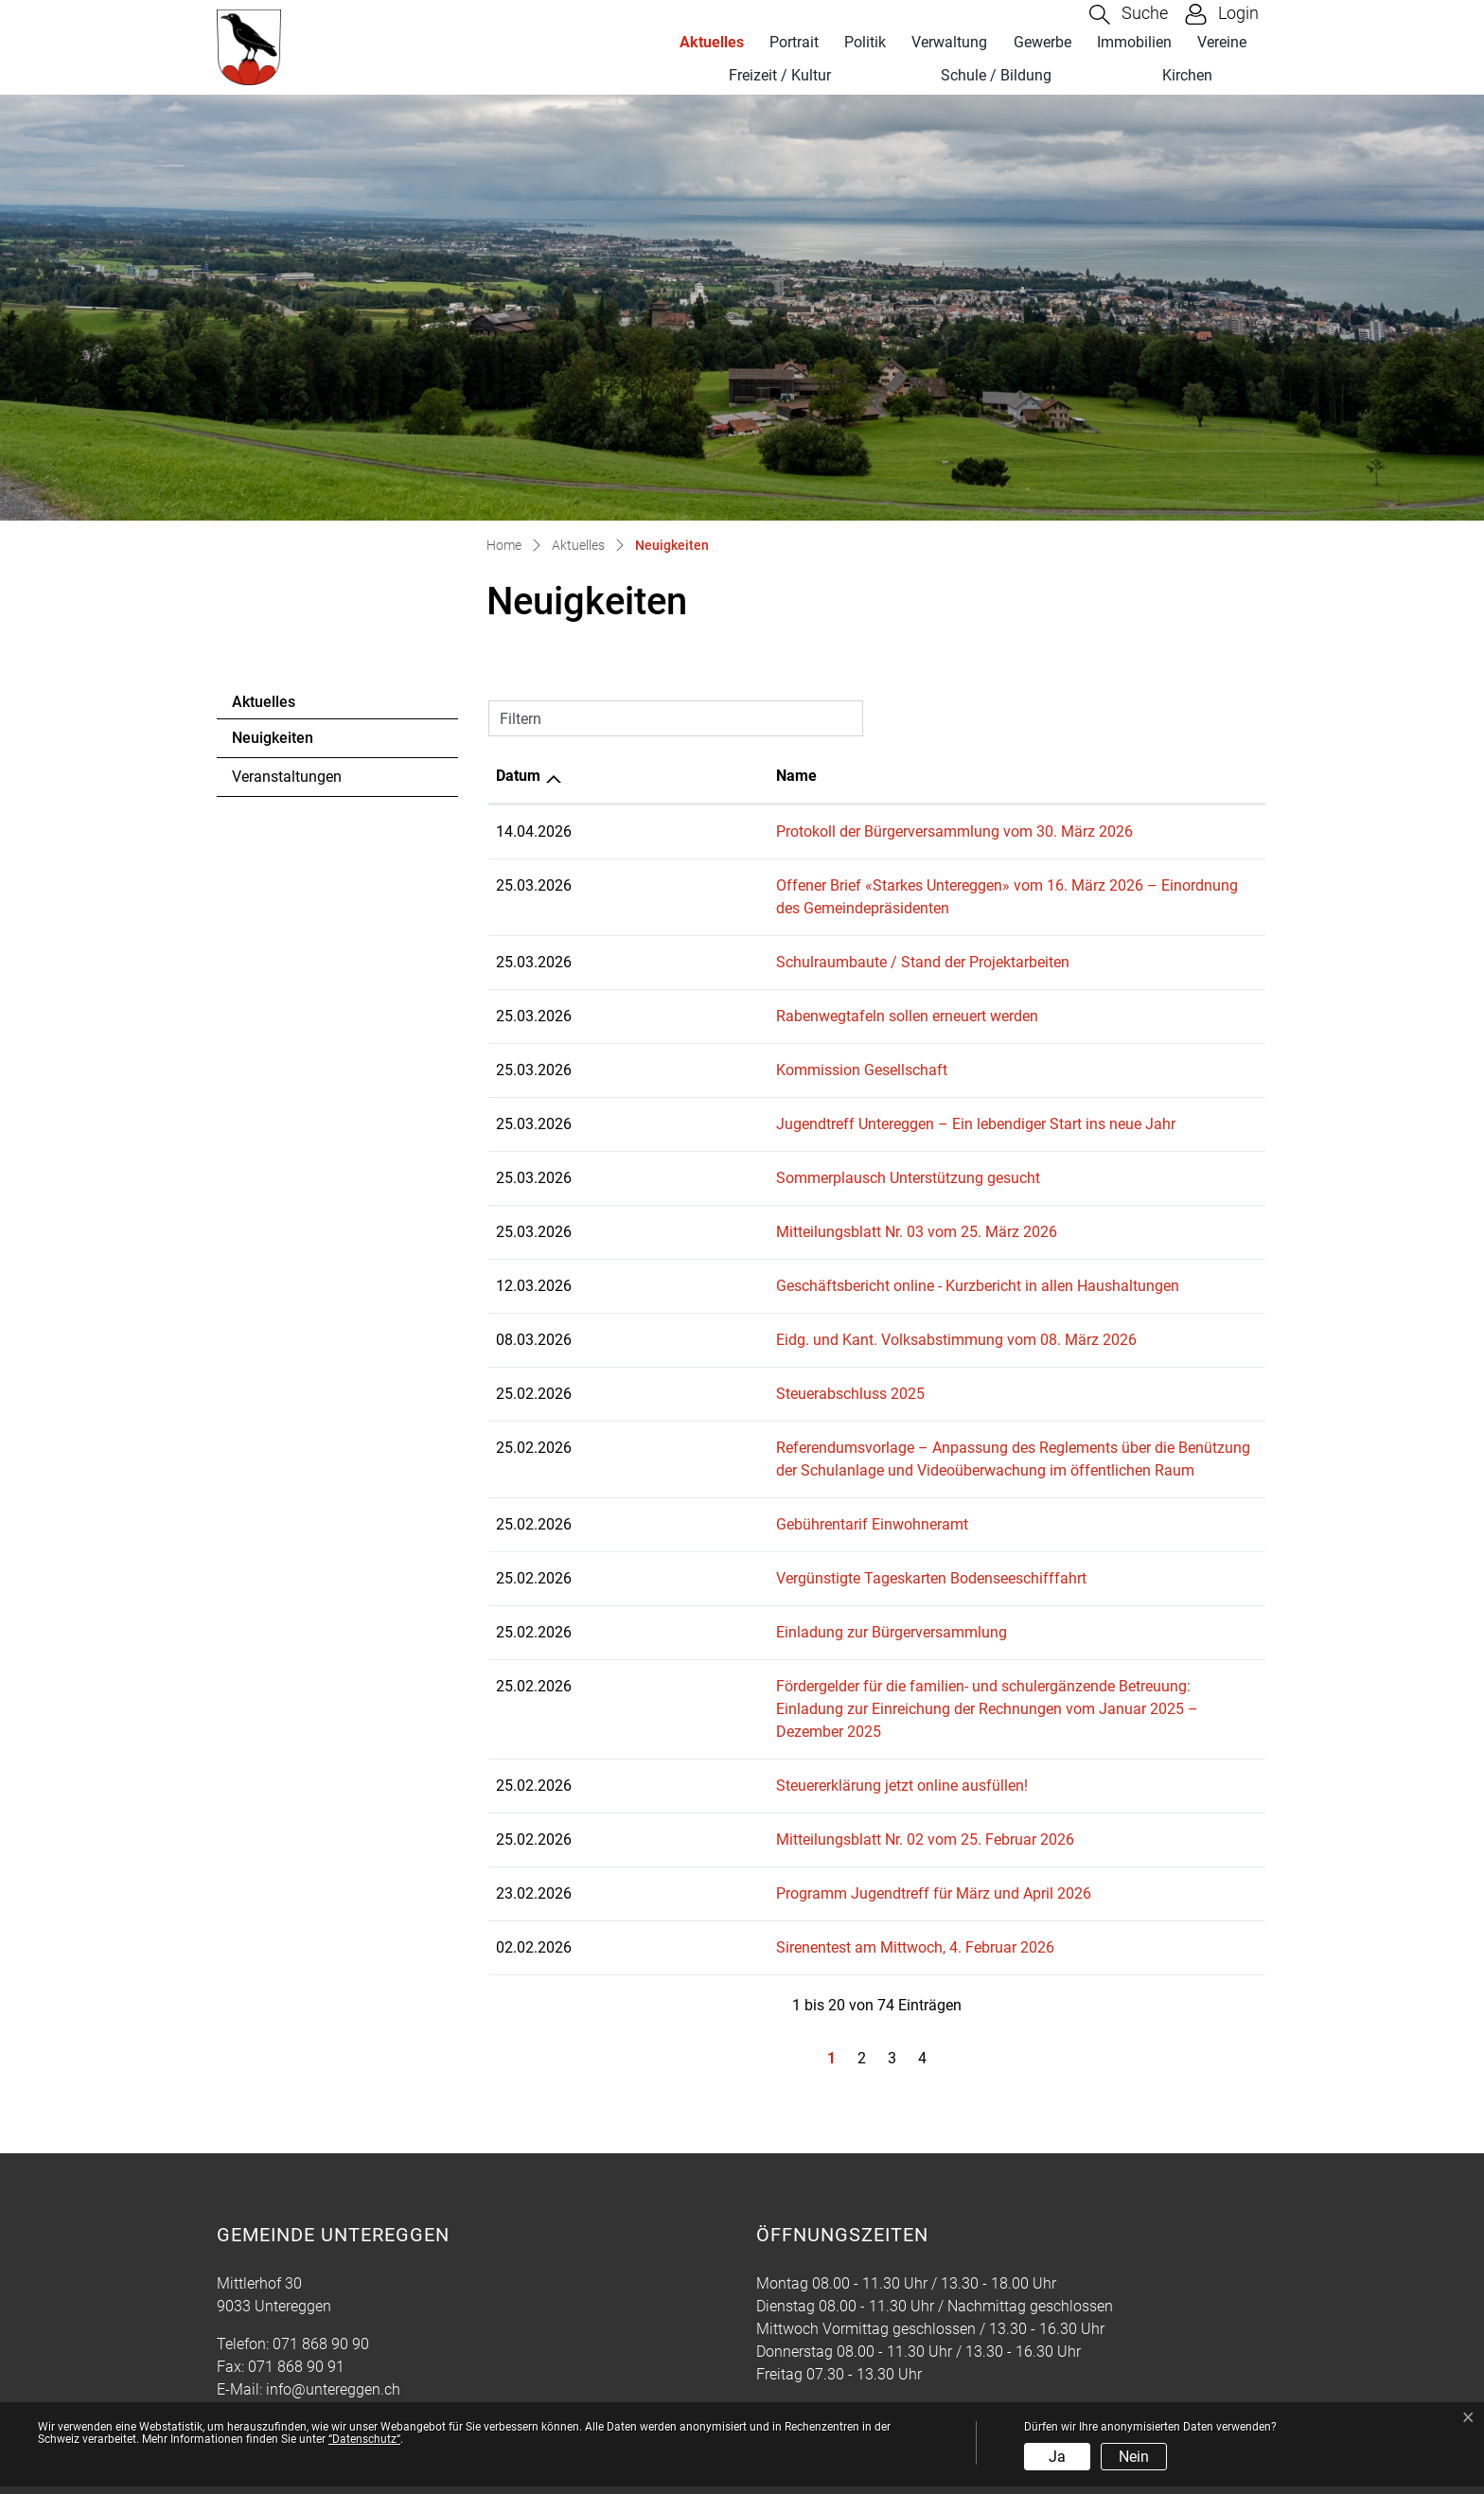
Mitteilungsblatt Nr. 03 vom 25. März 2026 (727, 1209)
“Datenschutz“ (364, 2439)
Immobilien (1134, 42)
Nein (1134, 2457)
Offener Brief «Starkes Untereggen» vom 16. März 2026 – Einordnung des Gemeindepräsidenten (906, 885)
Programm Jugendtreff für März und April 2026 (744, 1848)
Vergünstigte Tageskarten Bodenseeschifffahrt (742, 1556)
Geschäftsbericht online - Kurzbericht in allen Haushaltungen (788, 1263)
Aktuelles (712, 42)
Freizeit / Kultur (780, 75)
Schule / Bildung (996, 75)
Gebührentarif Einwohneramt (683, 1502)
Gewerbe (1042, 42)
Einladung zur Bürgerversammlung (702, 1609)
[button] (1128, 15)
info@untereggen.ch (333, 2344)
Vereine (1221, 42)
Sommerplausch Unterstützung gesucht (719, 1155)
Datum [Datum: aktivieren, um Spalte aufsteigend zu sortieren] (518, 776)
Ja (1057, 2457)
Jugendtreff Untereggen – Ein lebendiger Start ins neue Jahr (786, 1101)
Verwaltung (949, 42)
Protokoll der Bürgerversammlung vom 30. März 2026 (765, 831)
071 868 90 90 (321, 2299)
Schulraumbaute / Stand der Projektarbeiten (733, 939)
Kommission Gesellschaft (672, 1047)
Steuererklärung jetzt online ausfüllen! (713, 1740)
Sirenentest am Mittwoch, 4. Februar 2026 (726, 1902)
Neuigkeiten (283, 743)
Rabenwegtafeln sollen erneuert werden (718, 993)
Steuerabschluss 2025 (661, 1371)
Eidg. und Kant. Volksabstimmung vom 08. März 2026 (767, 1317)
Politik (865, 42)
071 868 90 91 (296, 2321)
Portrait (794, 42)
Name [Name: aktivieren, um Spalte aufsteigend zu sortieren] (607, 776)
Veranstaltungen (287, 777)
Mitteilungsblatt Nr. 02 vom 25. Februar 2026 (736, 1794)
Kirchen (1187, 75)
